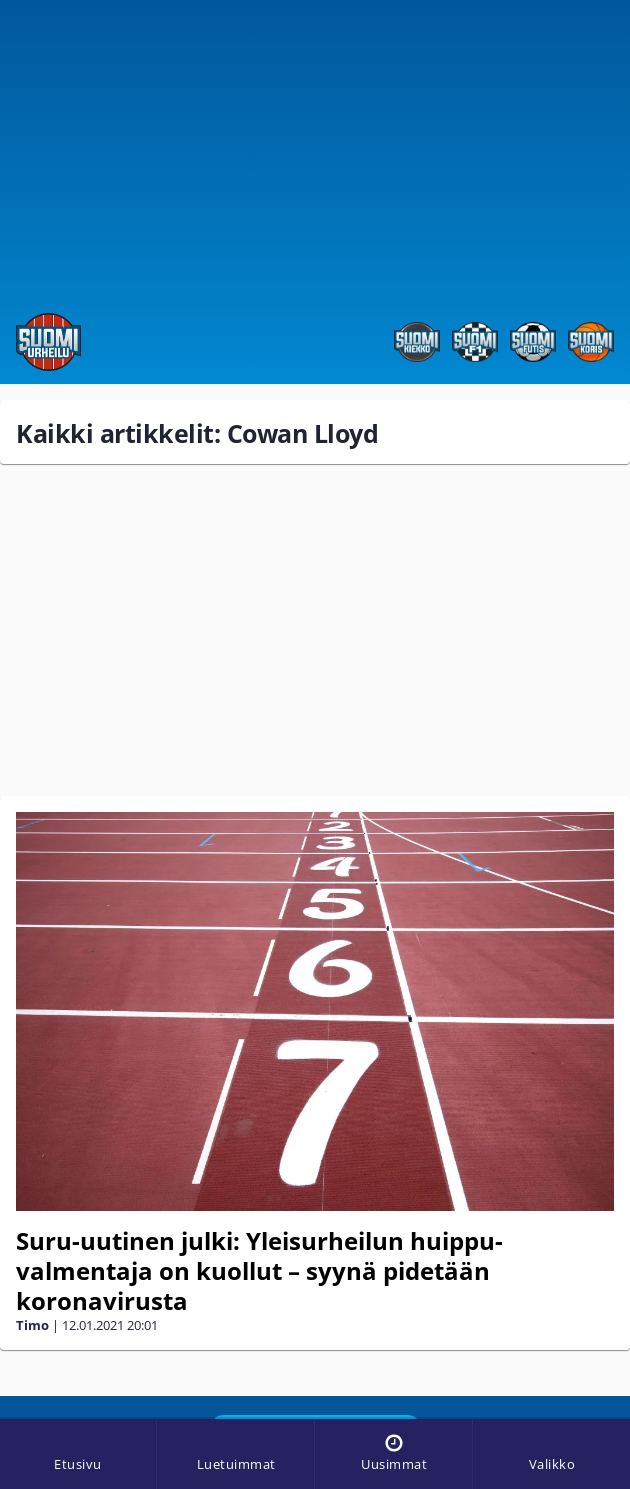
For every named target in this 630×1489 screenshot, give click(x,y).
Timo (32, 1325)
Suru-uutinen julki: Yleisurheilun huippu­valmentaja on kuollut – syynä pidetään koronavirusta (259, 1270)
